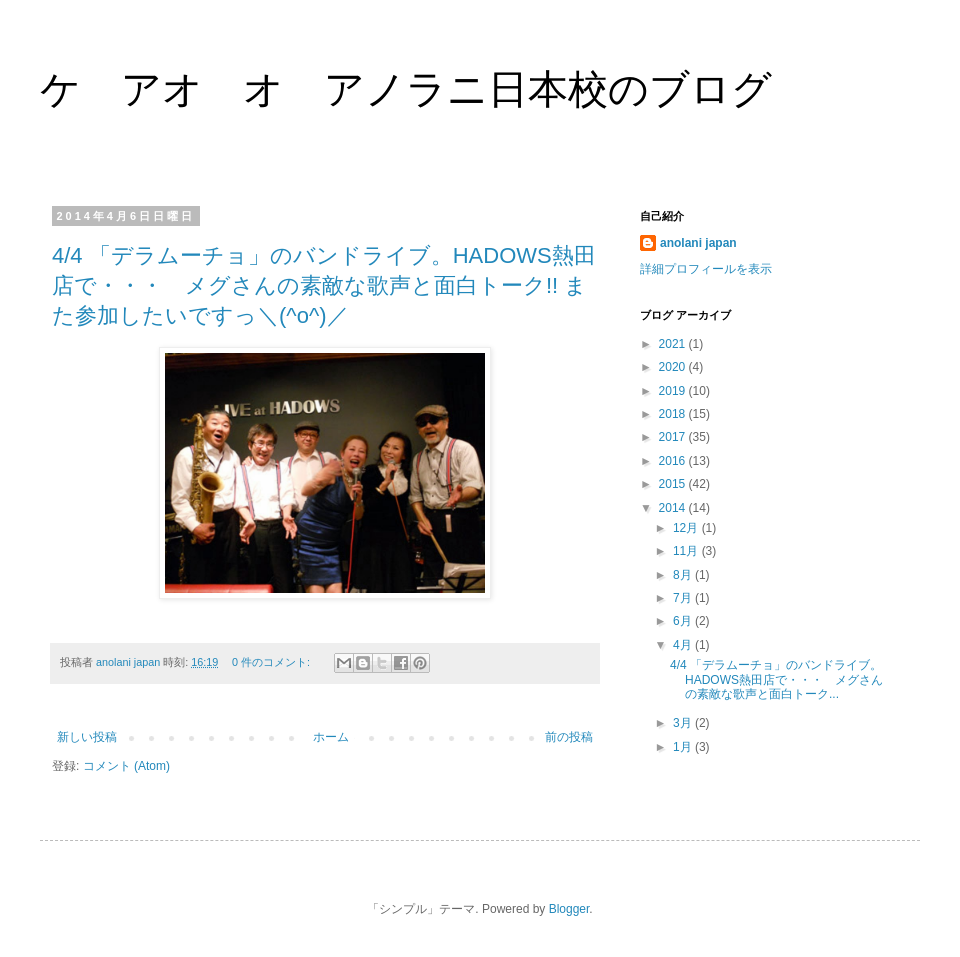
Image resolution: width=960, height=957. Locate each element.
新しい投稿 (87, 737)
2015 (674, 484)
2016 (674, 461)
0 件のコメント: (272, 662)
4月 (684, 645)
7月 (684, 598)
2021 (674, 344)
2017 (674, 437)
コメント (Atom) (126, 766)
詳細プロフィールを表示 (706, 269)
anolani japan (698, 243)
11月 (687, 551)
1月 (684, 747)
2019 (674, 391)
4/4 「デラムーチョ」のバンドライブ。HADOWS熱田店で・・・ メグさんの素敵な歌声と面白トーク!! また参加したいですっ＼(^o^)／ (324, 285)
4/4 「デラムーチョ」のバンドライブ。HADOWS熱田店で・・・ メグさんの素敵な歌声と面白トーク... (776, 679)
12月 (687, 528)
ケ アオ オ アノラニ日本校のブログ (406, 89)
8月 (684, 575)
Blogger (569, 909)
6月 (684, 621)
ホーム (331, 737)
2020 (674, 367)
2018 (674, 414)
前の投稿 (569, 737)
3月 (684, 723)
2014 (674, 508)
